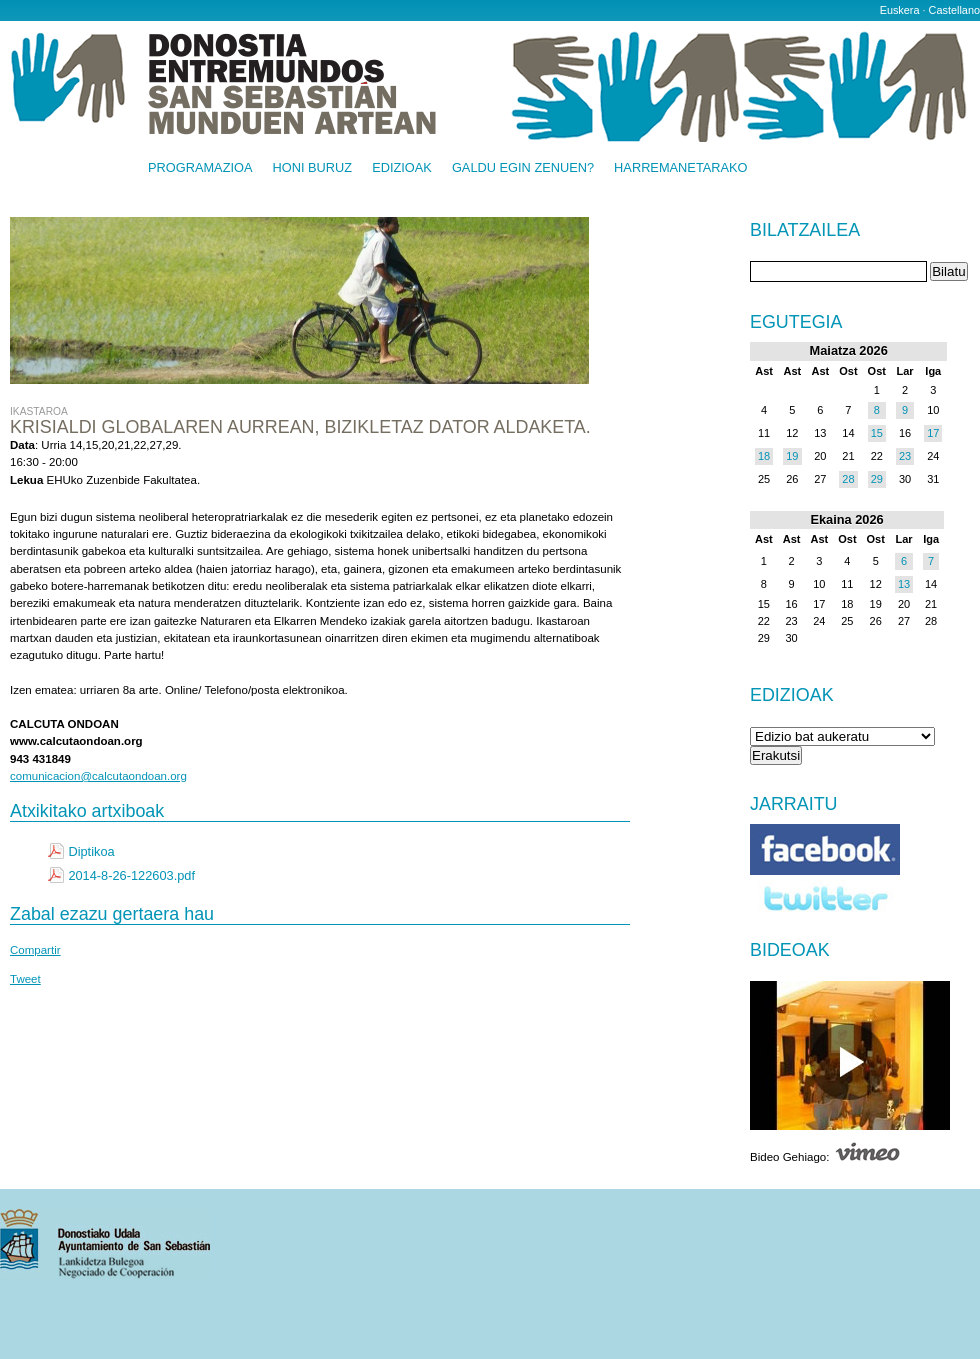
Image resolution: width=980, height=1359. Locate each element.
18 (764, 456)
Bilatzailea (805, 231)
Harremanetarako (680, 168)
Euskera (900, 10)
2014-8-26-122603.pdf (131, 875)
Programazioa (200, 168)
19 (792, 456)
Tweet (25, 979)
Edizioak (402, 168)
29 (877, 479)
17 (933, 433)
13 (904, 584)
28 (848, 479)
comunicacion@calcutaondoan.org (98, 776)
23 (905, 456)
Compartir (35, 950)
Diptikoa (91, 851)
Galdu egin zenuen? (523, 168)
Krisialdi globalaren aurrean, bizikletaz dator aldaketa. (300, 427)
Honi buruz (313, 168)
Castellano (954, 10)
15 (877, 433)
